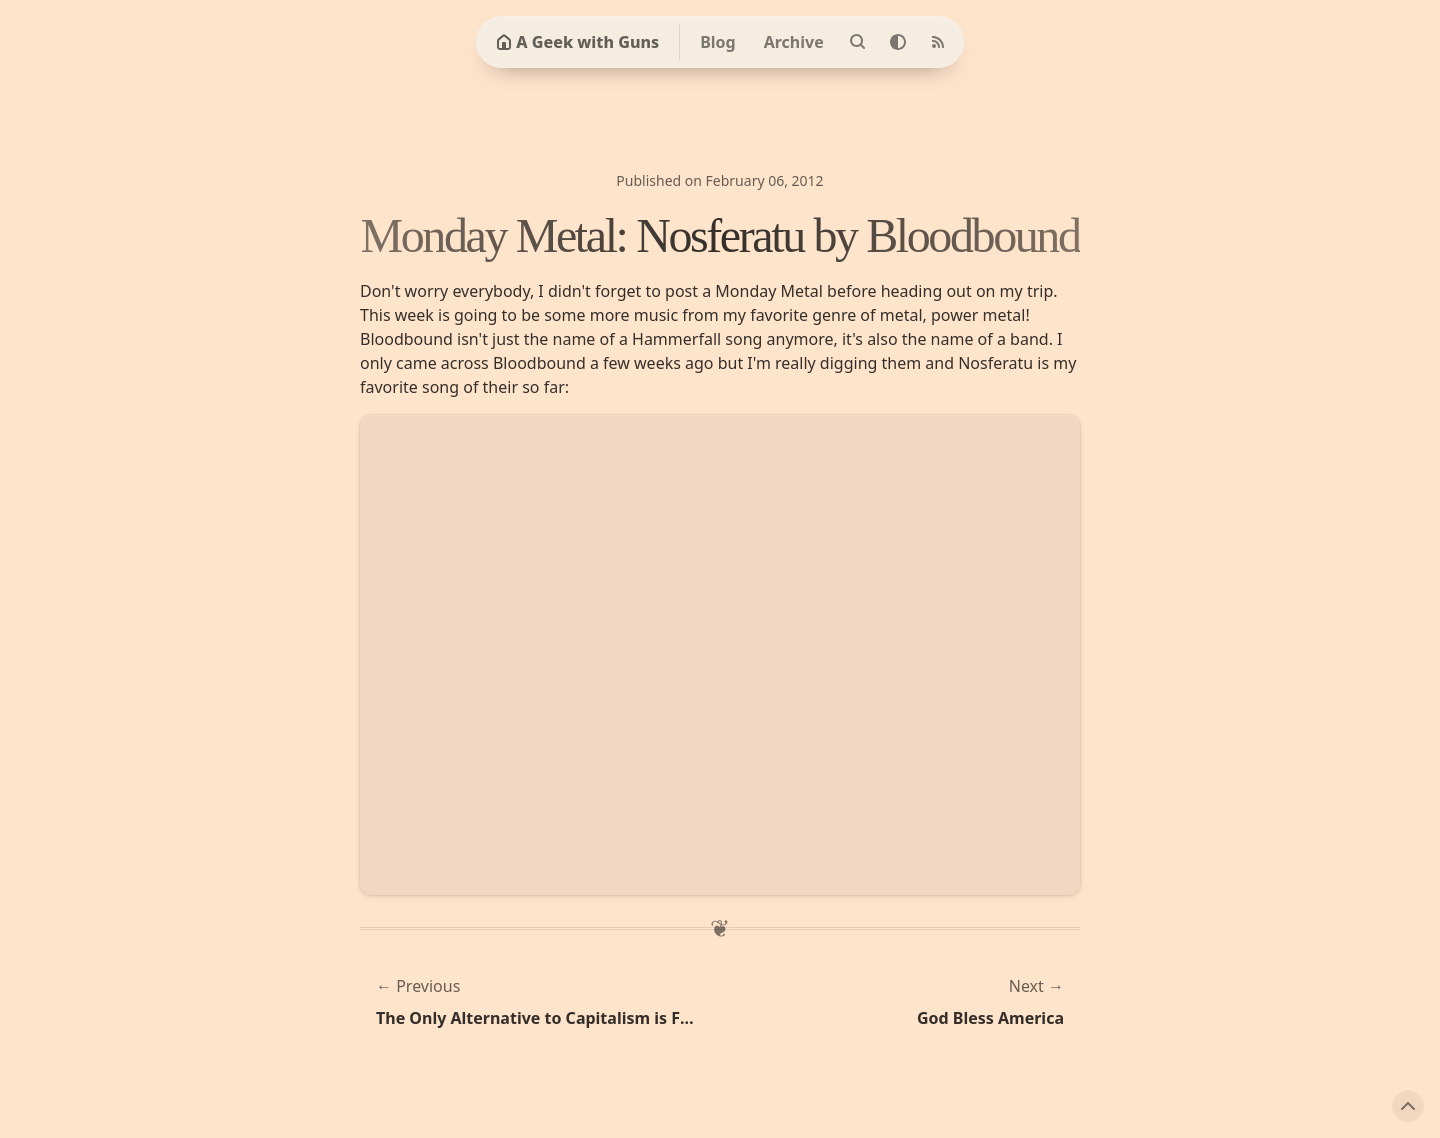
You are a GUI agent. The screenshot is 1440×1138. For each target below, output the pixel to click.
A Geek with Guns (577, 42)
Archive (794, 42)
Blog (718, 42)
